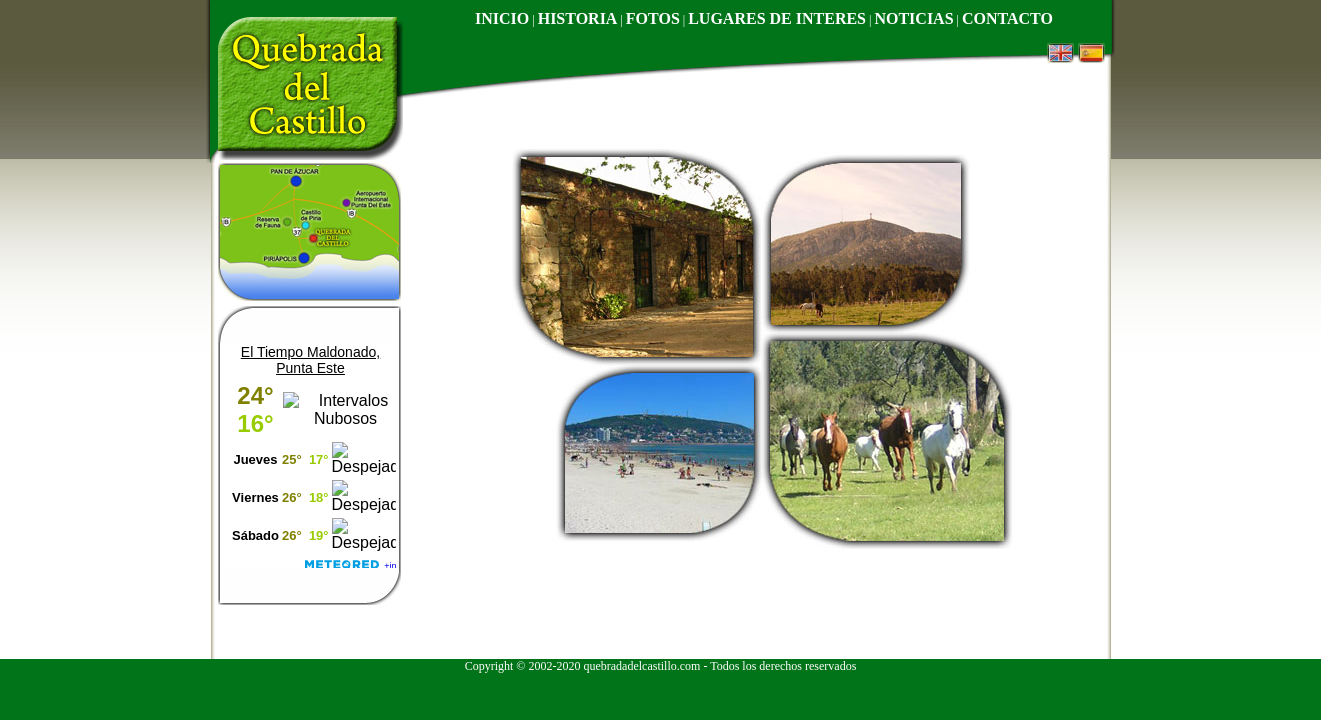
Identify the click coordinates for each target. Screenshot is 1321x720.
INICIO (502, 18)
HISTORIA (578, 18)
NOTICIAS (913, 18)
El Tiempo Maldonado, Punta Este (310, 360)
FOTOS (653, 18)
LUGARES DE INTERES (777, 18)
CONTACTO (1007, 18)
